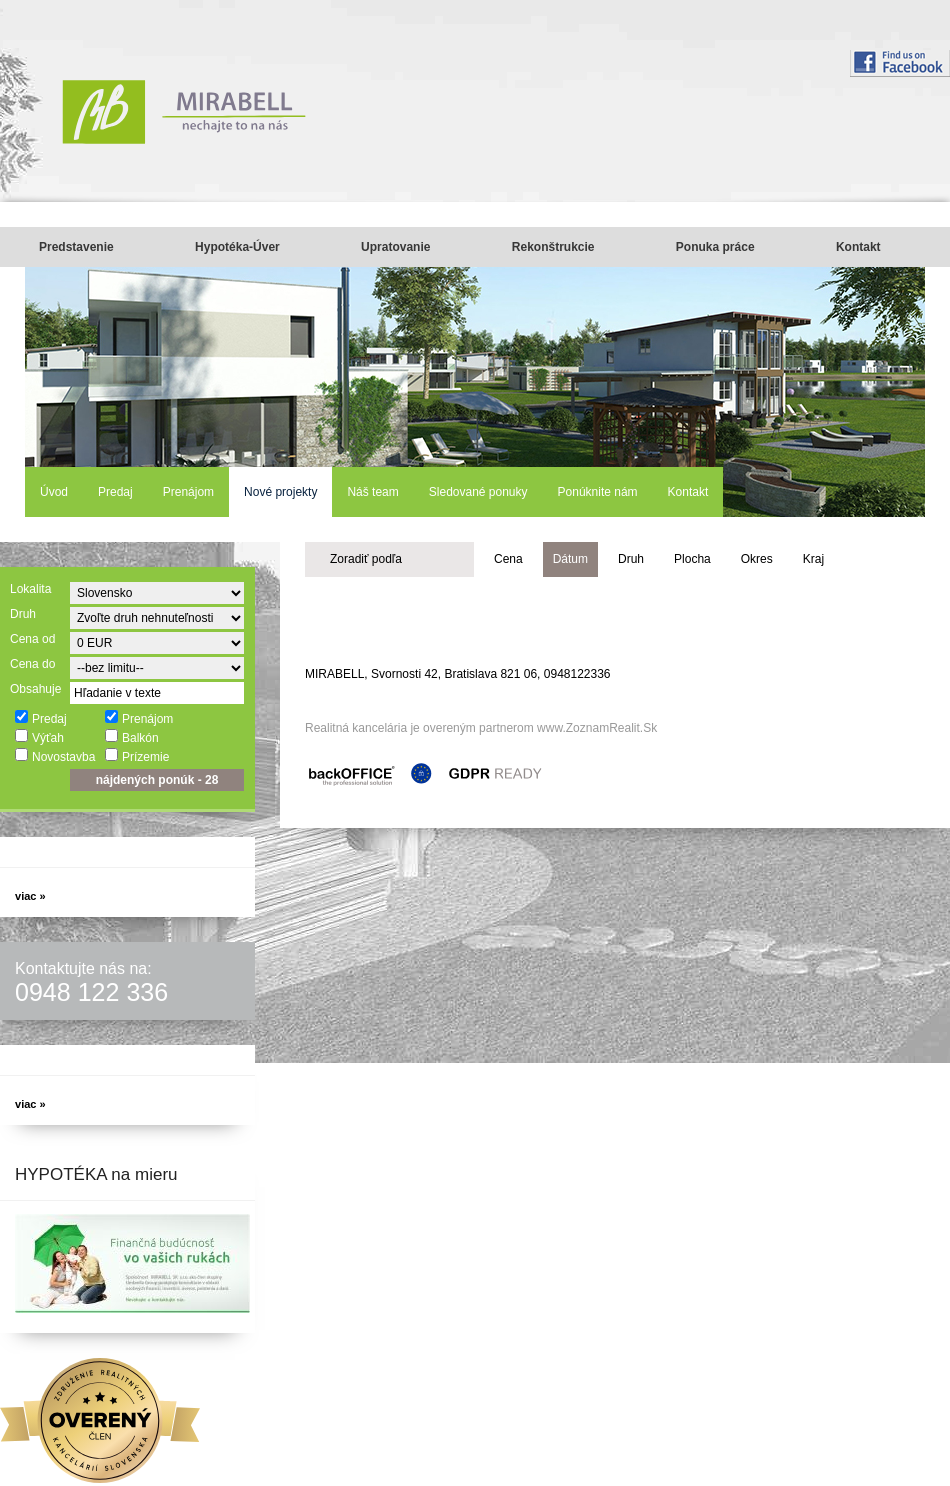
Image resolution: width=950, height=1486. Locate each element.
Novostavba (54, 756)
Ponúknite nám (598, 492)
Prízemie (136, 756)
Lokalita (30, 589)
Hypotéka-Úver (237, 247)
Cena (508, 559)
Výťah (39, 737)
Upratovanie (395, 247)
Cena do (32, 664)
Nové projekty (280, 492)
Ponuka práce (715, 247)
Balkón (131, 737)
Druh (23, 614)
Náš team (372, 492)
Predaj (115, 492)
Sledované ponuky (478, 492)
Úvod (54, 492)
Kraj (813, 559)
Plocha (692, 559)
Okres (757, 559)
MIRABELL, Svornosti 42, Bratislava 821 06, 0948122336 (458, 674)
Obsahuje (35, 689)
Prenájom (188, 492)
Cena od (32, 639)
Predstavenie (76, 247)
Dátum (570, 559)
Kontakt (858, 247)
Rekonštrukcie (553, 247)
